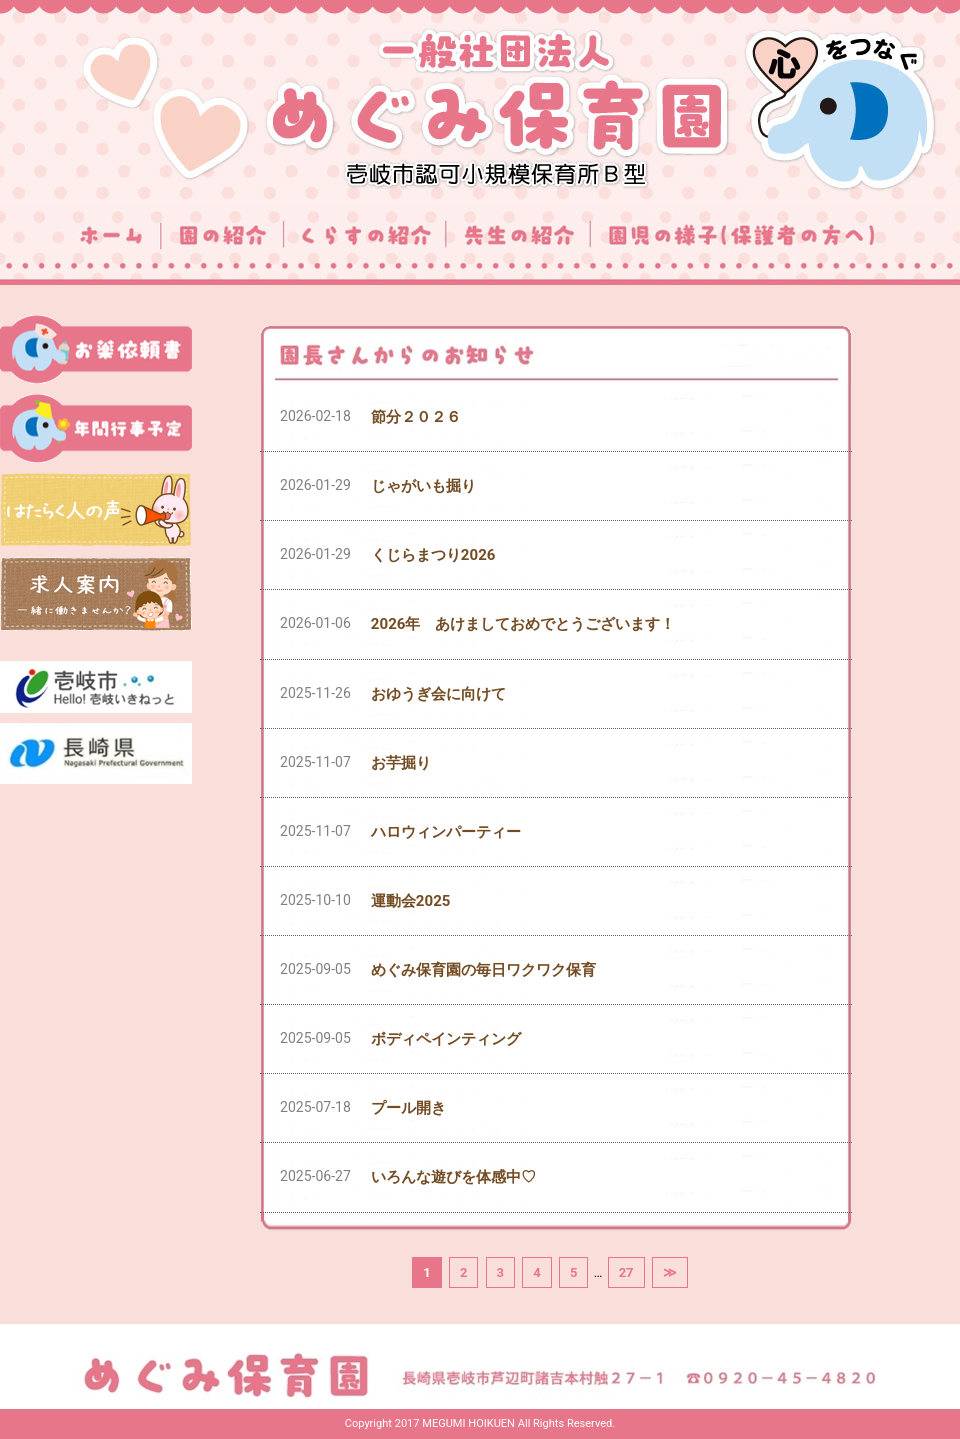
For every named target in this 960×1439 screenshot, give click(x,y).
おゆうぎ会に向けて (438, 694)
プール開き (408, 1108)
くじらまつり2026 (433, 555)
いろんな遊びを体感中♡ (453, 1177)
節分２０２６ (416, 417)
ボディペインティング (446, 1039)
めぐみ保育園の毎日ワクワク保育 (483, 970)
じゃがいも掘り (423, 486)
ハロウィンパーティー (446, 832)
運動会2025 (411, 901)
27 (626, 1272)
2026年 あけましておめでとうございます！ (523, 624)
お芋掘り (401, 763)
